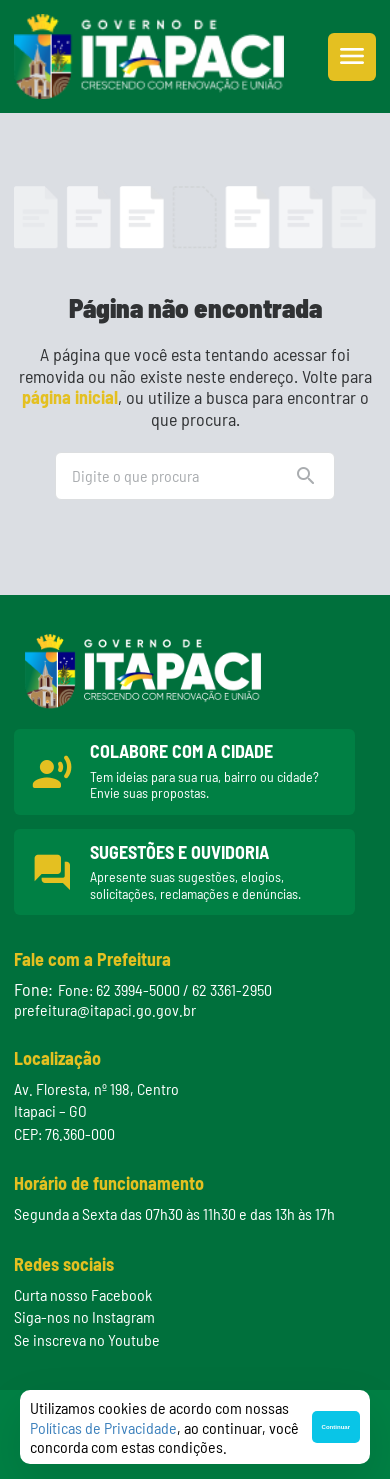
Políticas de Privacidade (103, 1427)
